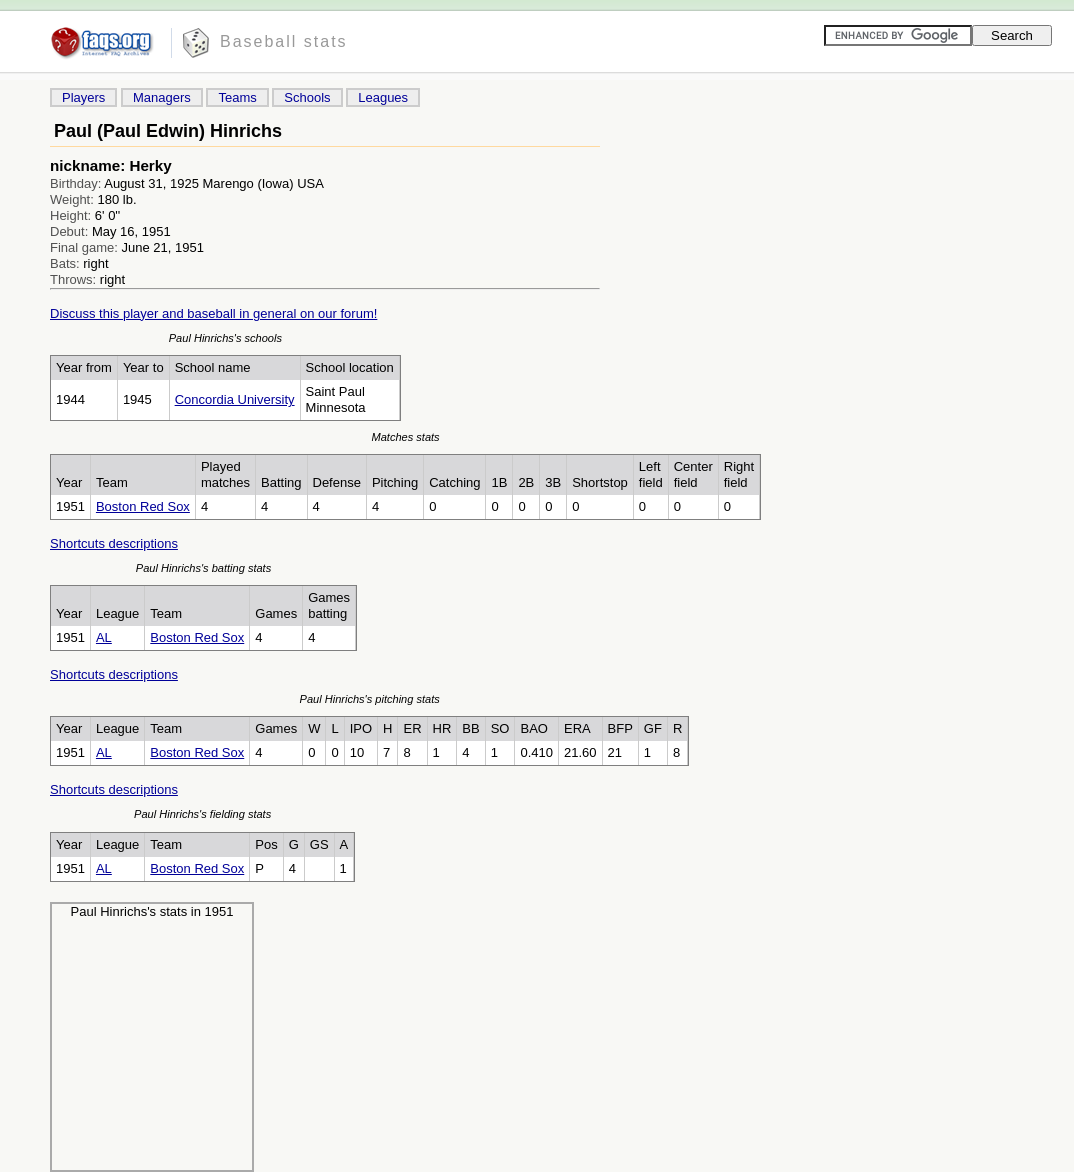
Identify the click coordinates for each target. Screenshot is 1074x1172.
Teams (237, 97)
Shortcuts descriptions (114, 543)
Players (83, 97)
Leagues (383, 97)
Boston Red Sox (143, 506)
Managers (162, 97)
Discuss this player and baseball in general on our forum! (213, 313)
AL (104, 637)
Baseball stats (284, 41)
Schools (307, 97)
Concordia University (235, 399)
